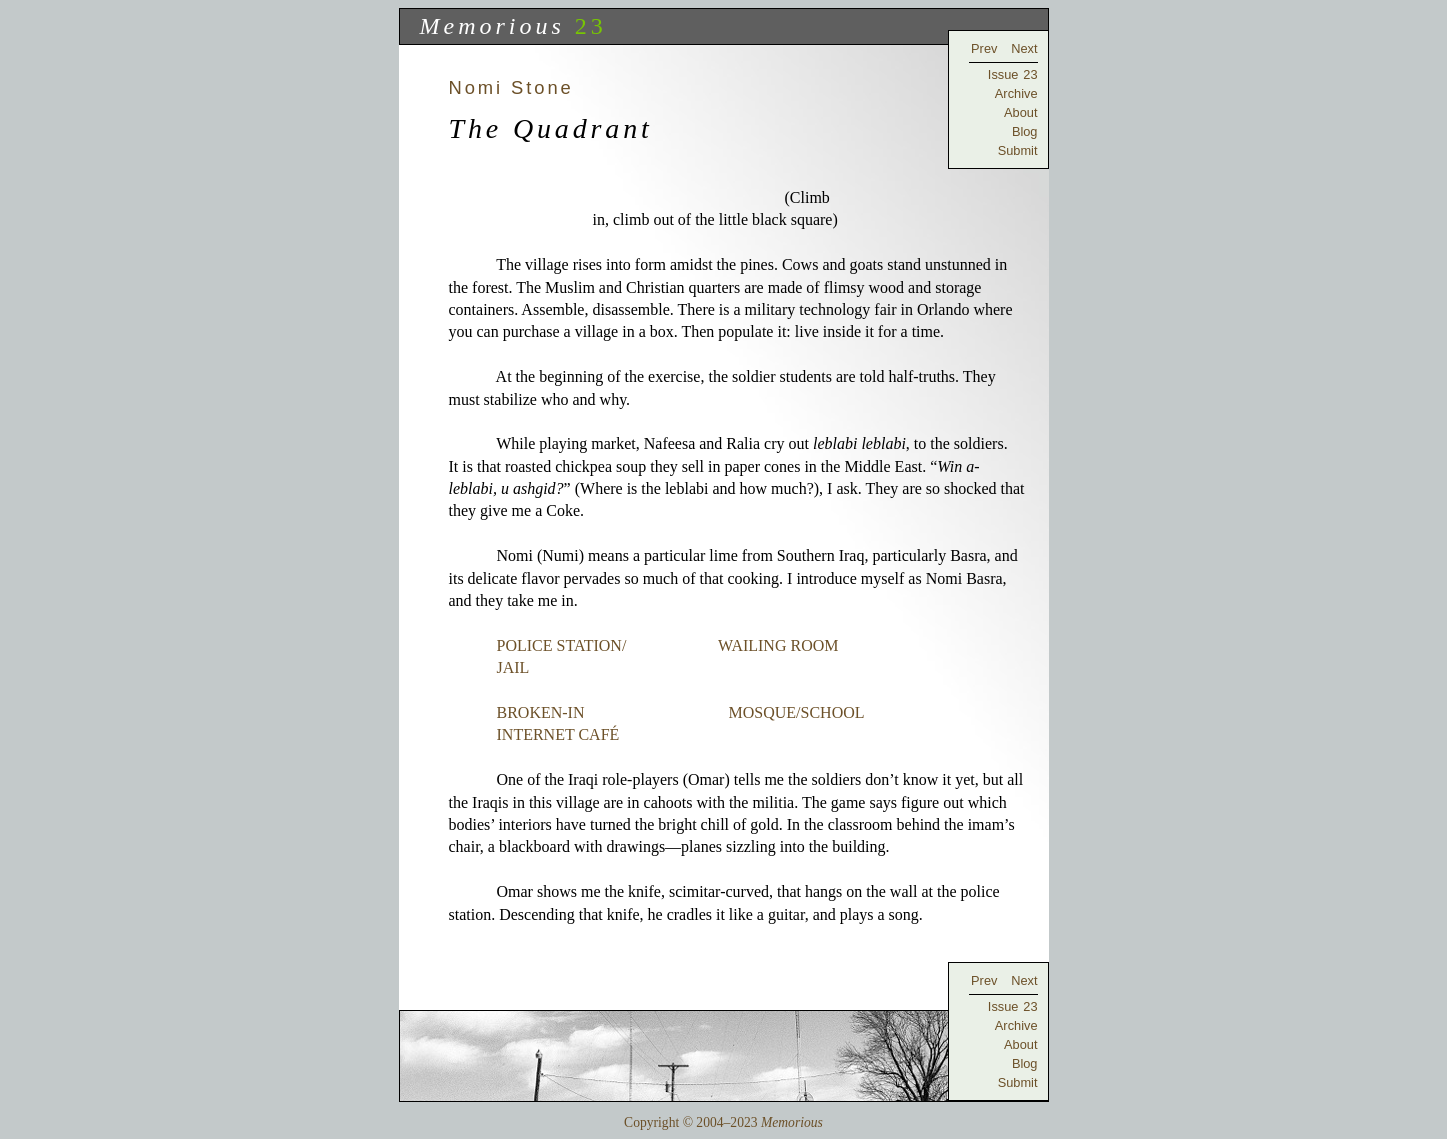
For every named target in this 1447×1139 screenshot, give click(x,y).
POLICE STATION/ (562, 645)
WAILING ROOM (778, 645)
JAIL (513, 667)
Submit (1018, 150)
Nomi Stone (511, 87)
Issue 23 (1013, 74)
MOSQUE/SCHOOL (796, 712)
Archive (1016, 93)
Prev (984, 48)
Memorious (492, 26)
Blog (1025, 131)
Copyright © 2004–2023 (723, 1122)
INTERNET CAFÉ (558, 734)
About (1020, 112)
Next (1024, 48)
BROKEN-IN (541, 712)
